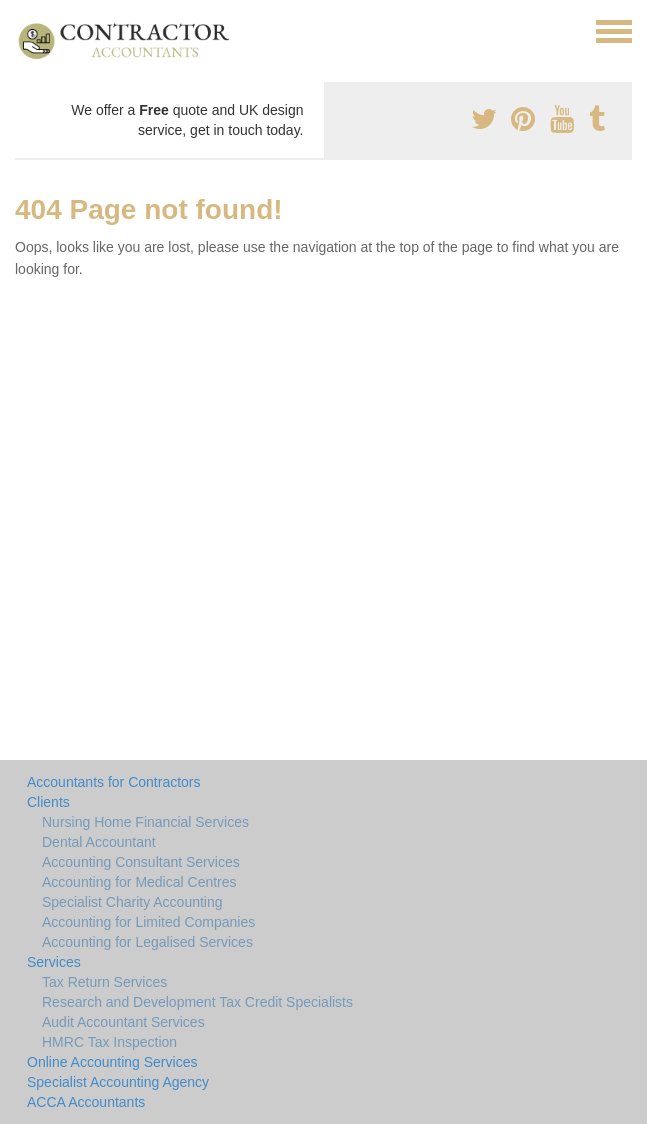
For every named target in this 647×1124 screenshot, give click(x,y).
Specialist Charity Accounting (132, 902)
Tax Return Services (104, 982)
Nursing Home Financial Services (145, 822)
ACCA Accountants (86, 1102)
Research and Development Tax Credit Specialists (197, 1002)
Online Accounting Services (112, 1062)
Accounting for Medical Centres (139, 882)
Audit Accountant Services (123, 1022)
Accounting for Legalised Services (147, 942)
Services (54, 962)
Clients (48, 802)
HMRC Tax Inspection (109, 1042)
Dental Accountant (99, 842)
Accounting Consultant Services (141, 862)
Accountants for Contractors (114, 782)
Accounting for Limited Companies (148, 922)
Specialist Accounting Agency (118, 1082)
